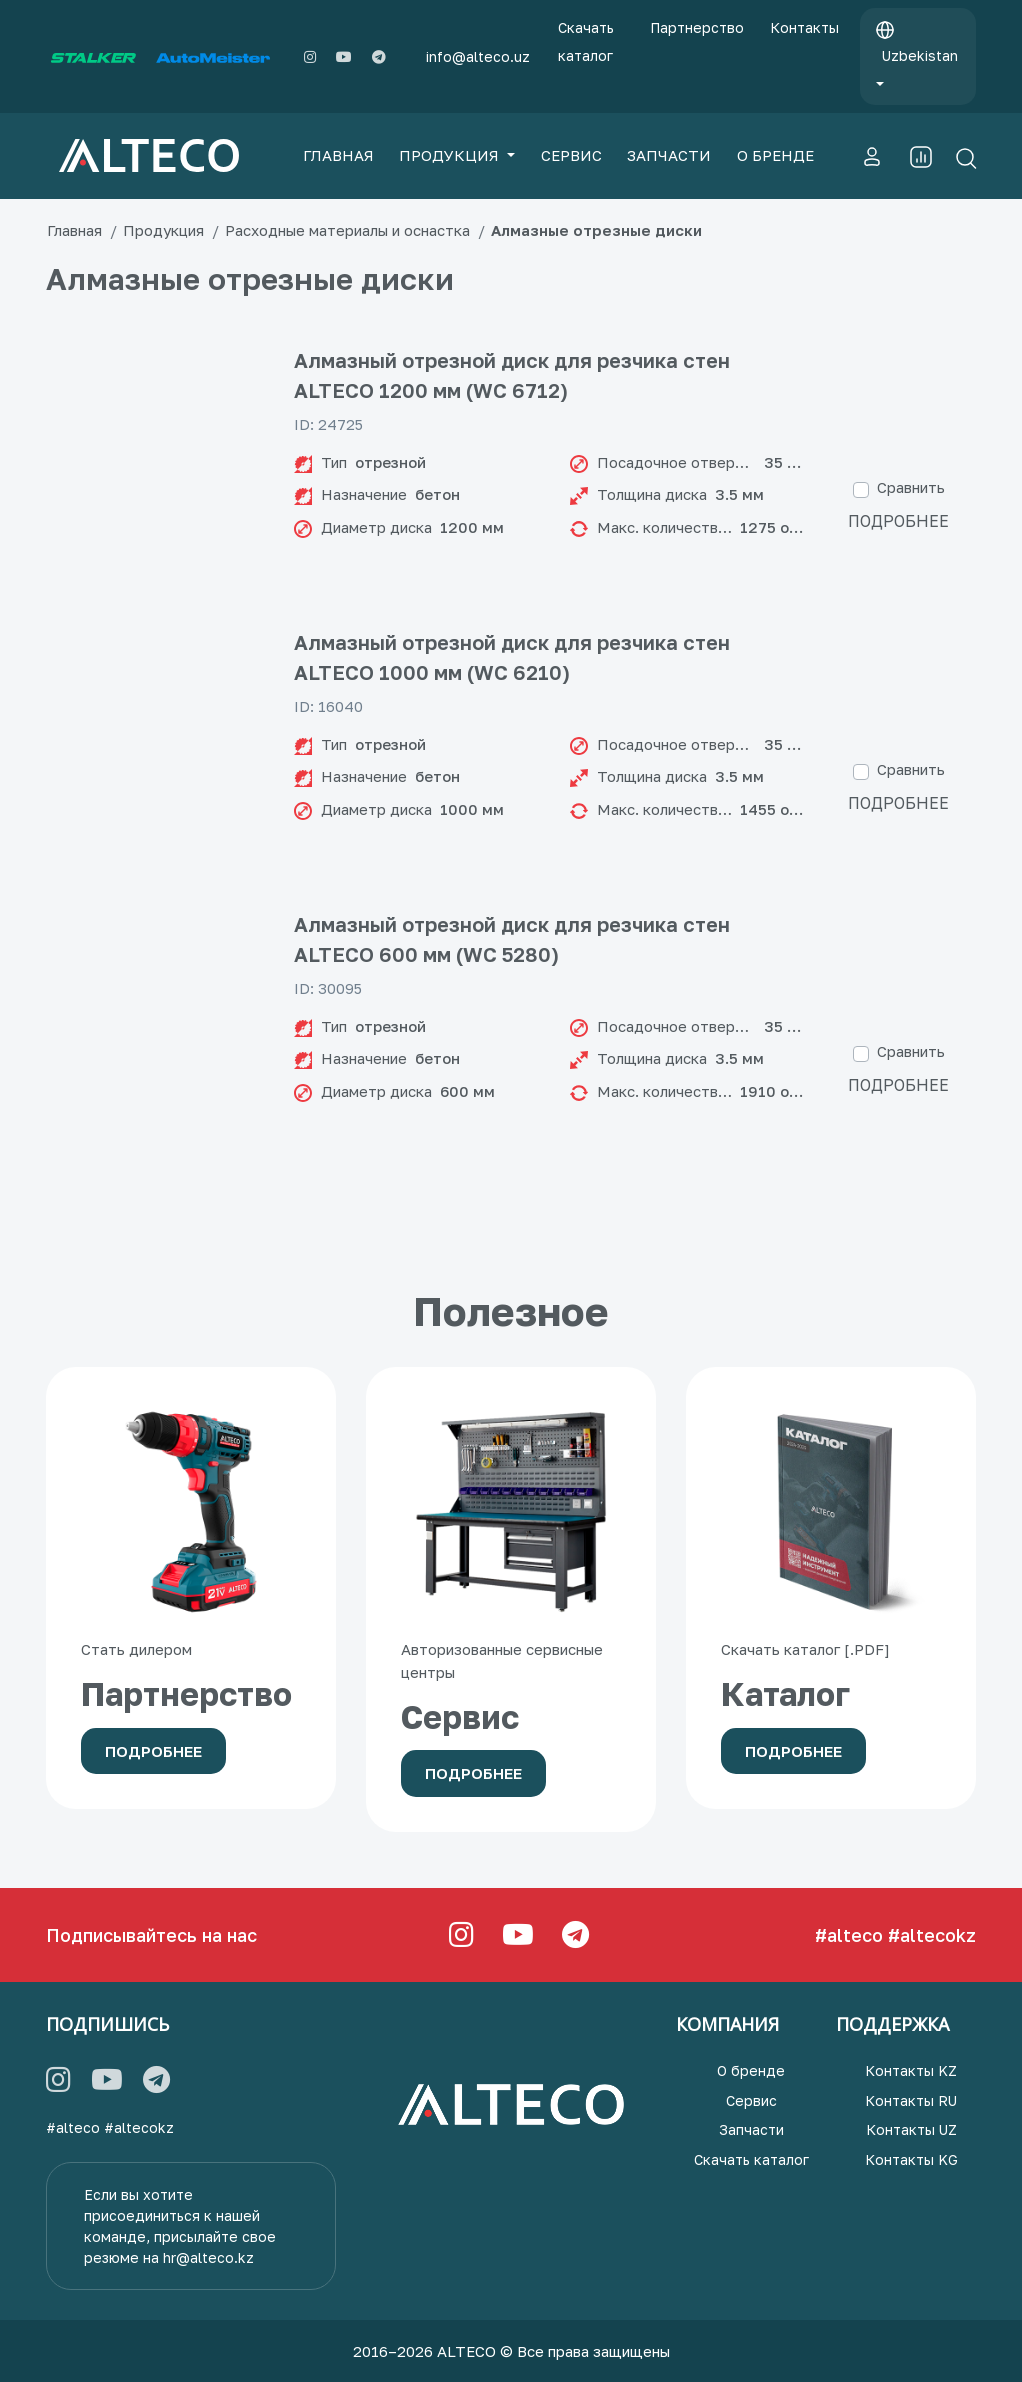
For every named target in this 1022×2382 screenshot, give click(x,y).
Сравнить (911, 487)
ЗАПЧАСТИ (669, 155)
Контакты (804, 27)
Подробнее (898, 521)
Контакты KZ (911, 2070)
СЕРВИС (571, 155)
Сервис (751, 2100)
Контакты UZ (911, 2129)
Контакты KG (911, 2159)
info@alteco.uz (478, 56)
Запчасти (751, 2129)
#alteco (849, 1935)
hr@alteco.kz (208, 2257)
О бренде (751, 2070)
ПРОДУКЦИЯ (451, 155)
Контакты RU (911, 2100)
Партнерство (697, 27)
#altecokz (932, 1935)
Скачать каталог (586, 41)
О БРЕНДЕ (775, 155)
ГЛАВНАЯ (338, 155)
